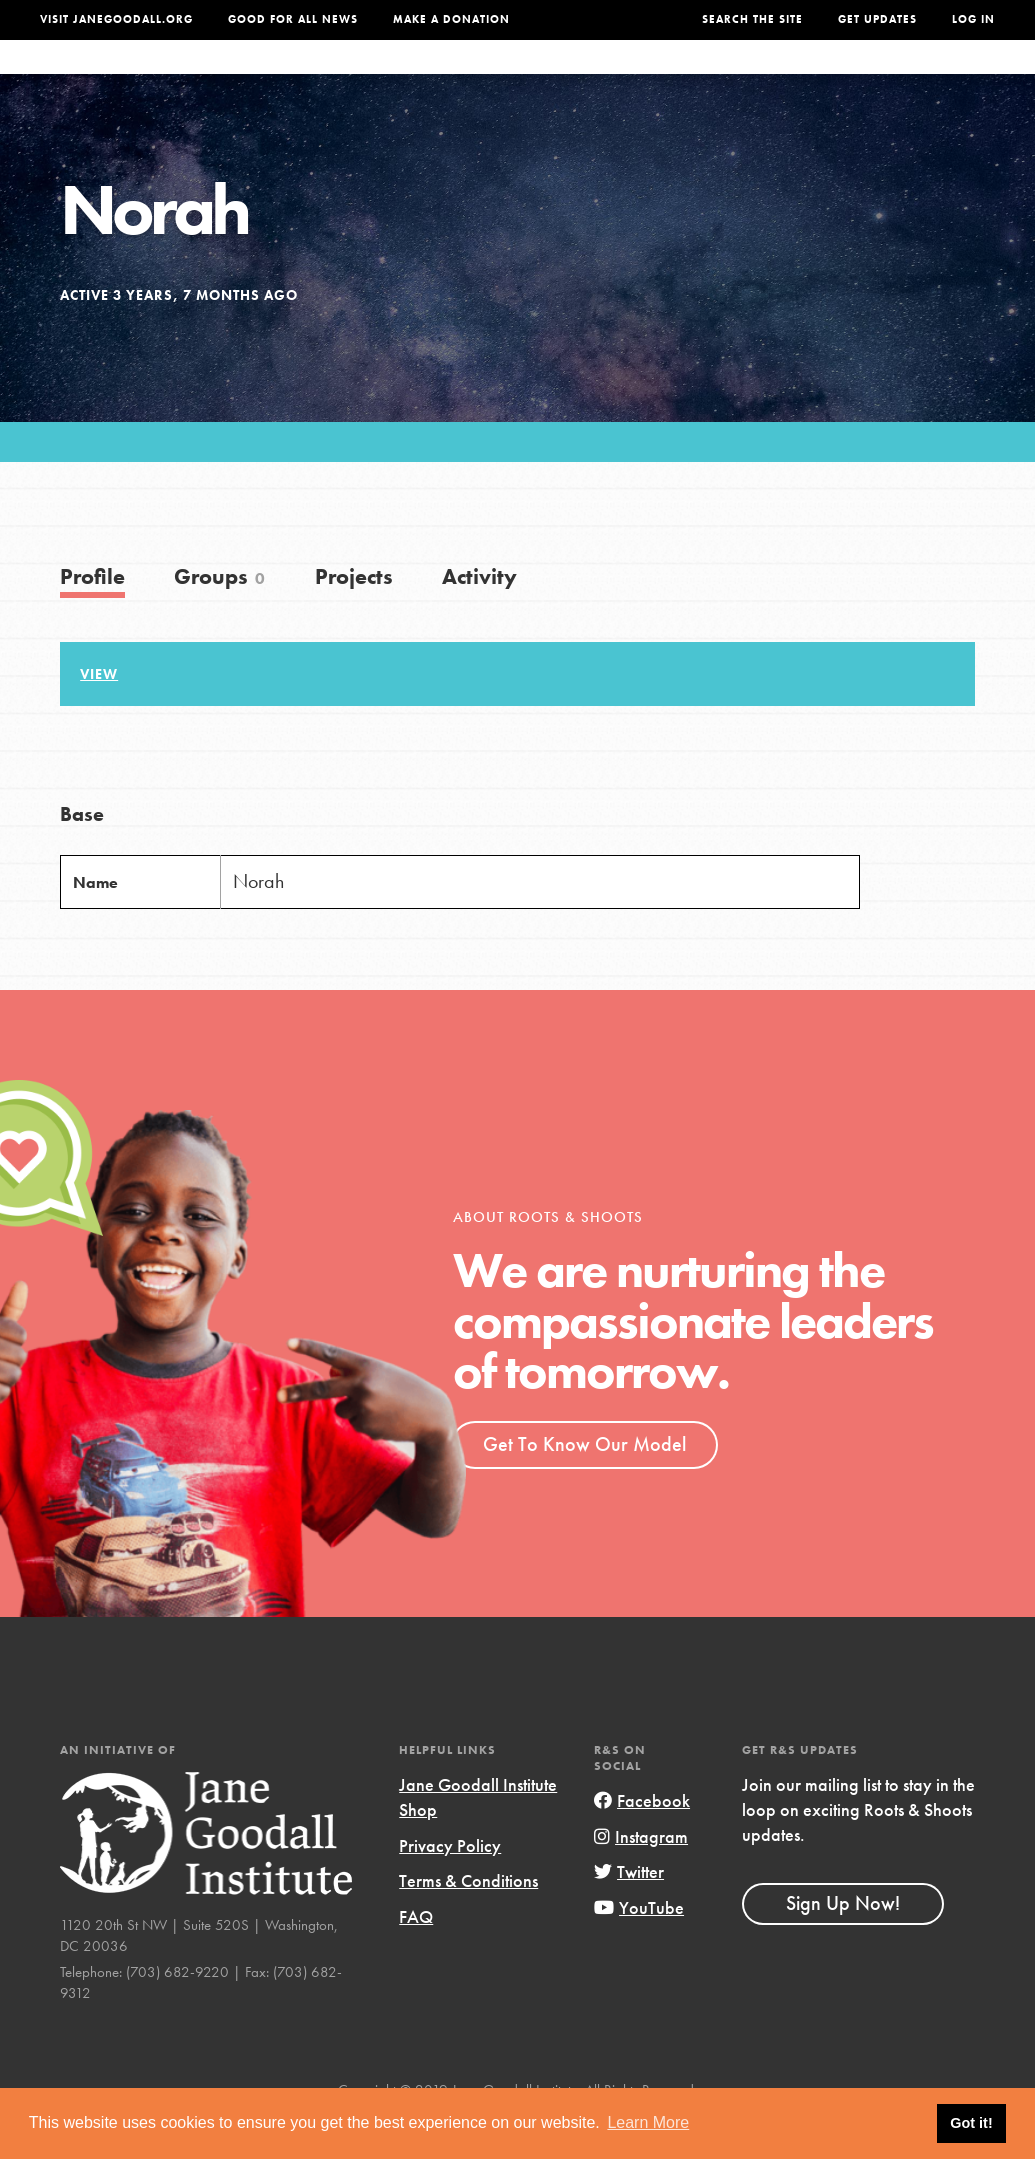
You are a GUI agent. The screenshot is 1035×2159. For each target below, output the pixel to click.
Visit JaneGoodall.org (116, 19)
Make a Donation (451, 19)
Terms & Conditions (468, 1920)
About (301, 77)
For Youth (388, 77)
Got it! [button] (971, 2123)
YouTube (639, 1947)
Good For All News (293, 19)
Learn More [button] (648, 2122)
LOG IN (973, 19)
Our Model (639, 77)
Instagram (641, 1876)
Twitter (629, 1911)
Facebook (642, 1840)
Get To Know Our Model (584, 1484)
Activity (479, 616)
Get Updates (877, 19)
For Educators (512, 77)
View (99, 714)
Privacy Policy (450, 1885)
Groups (825, 77)
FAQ (416, 1956)
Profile (92, 616)
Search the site (752, 19)
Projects (739, 77)
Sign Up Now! (843, 1943)
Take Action (934, 77)
